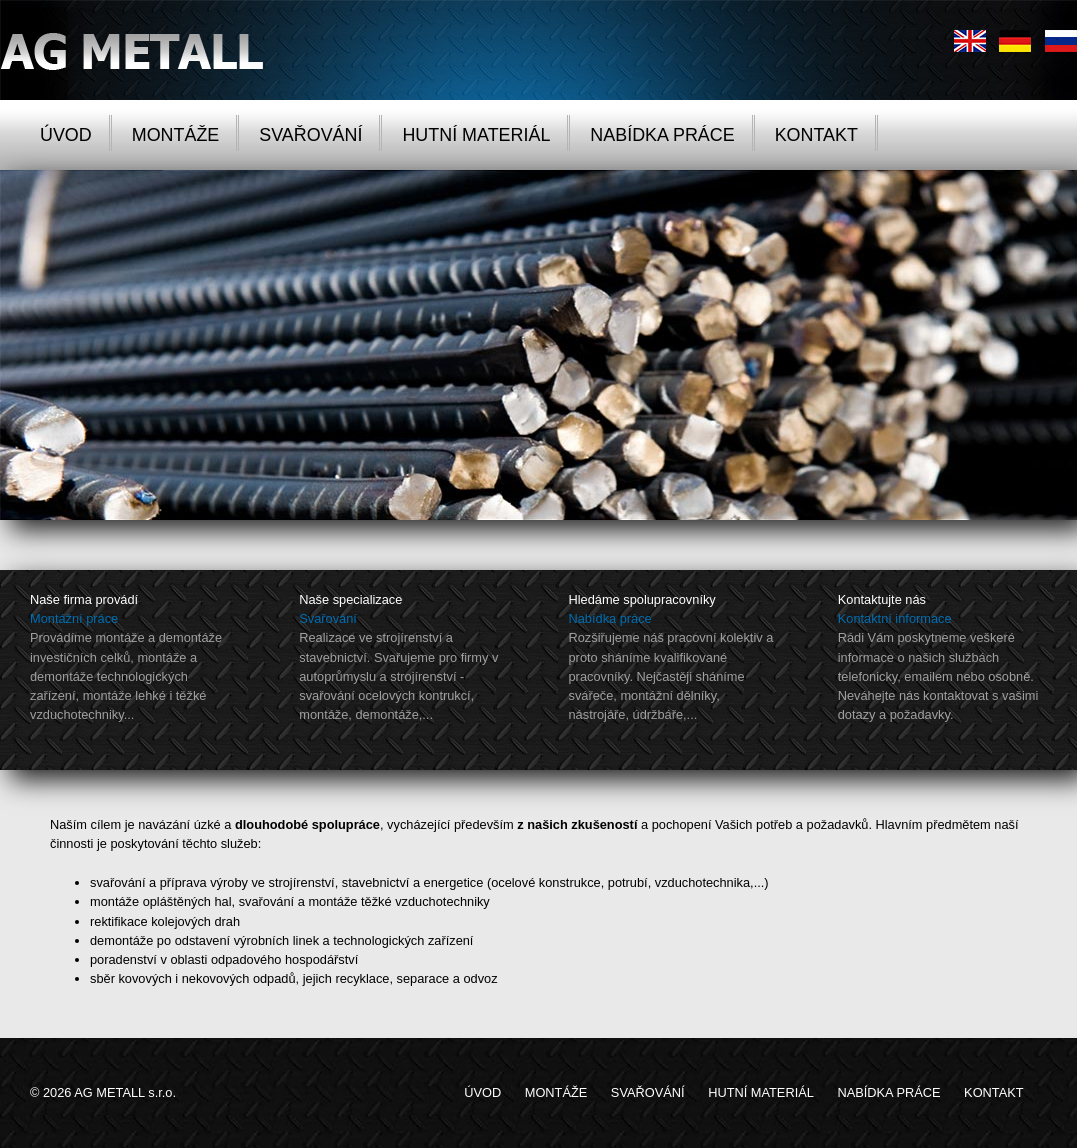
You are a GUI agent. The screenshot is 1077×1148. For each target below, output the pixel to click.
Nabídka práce (610, 618)
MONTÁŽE (176, 135)
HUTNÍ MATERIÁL (476, 135)
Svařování (328, 618)
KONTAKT (816, 135)
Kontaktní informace (895, 618)
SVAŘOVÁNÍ (310, 135)
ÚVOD (66, 135)
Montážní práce (74, 618)
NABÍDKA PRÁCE (662, 135)
